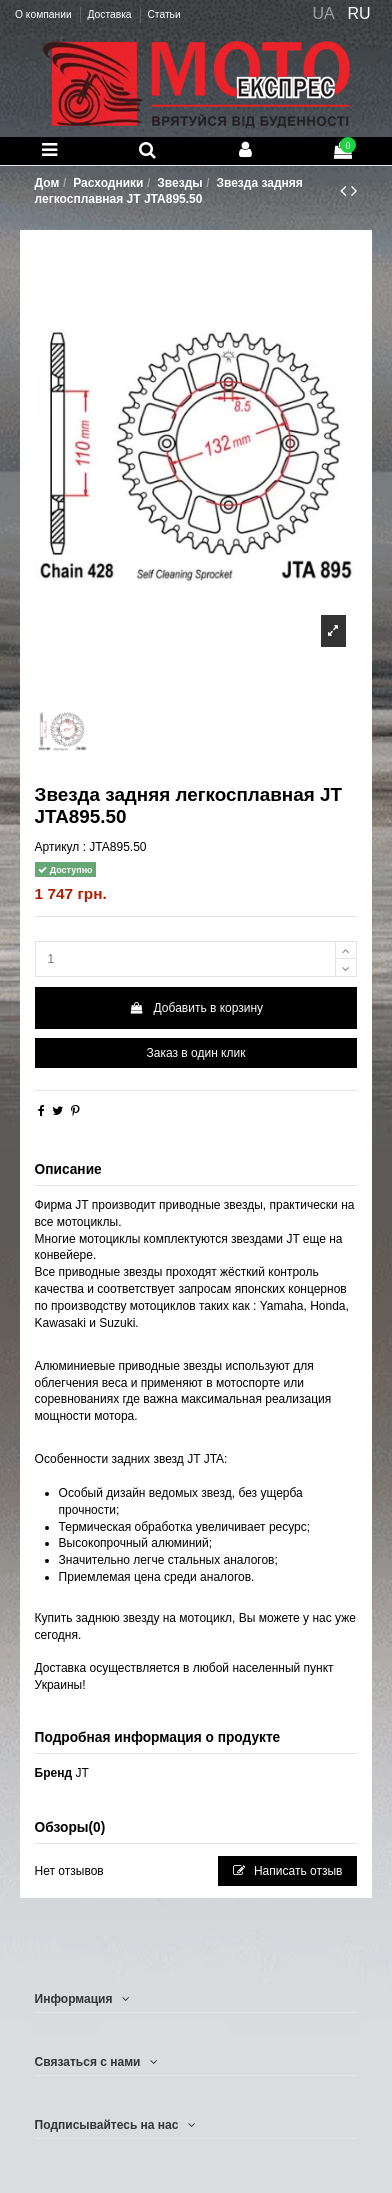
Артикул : (60, 847)
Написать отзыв (288, 1871)
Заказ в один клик (196, 1053)
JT (81, 1773)
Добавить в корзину (196, 1008)
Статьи (163, 14)
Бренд (54, 1773)
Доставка (110, 14)
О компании (44, 14)
